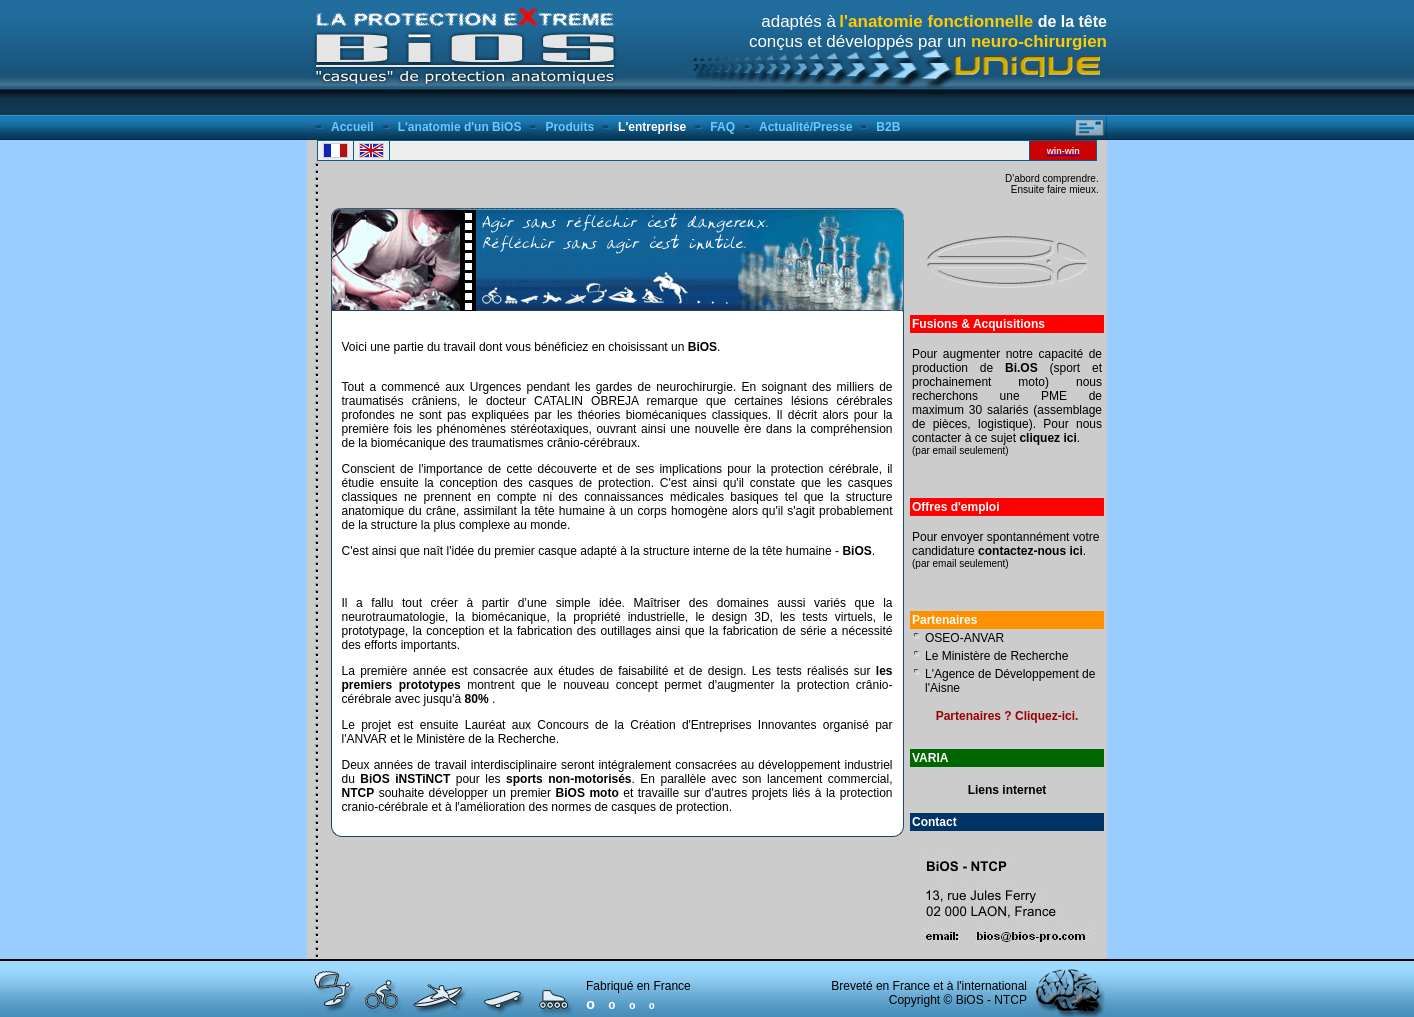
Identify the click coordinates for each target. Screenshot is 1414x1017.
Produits (569, 127)
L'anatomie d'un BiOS (460, 127)
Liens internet (1007, 790)
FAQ (722, 127)
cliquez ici (1047, 438)
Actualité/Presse (805, 127)
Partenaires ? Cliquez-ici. (1007, 716)
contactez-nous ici (1030, 551)
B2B (888, 127)
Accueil (352, 127)
